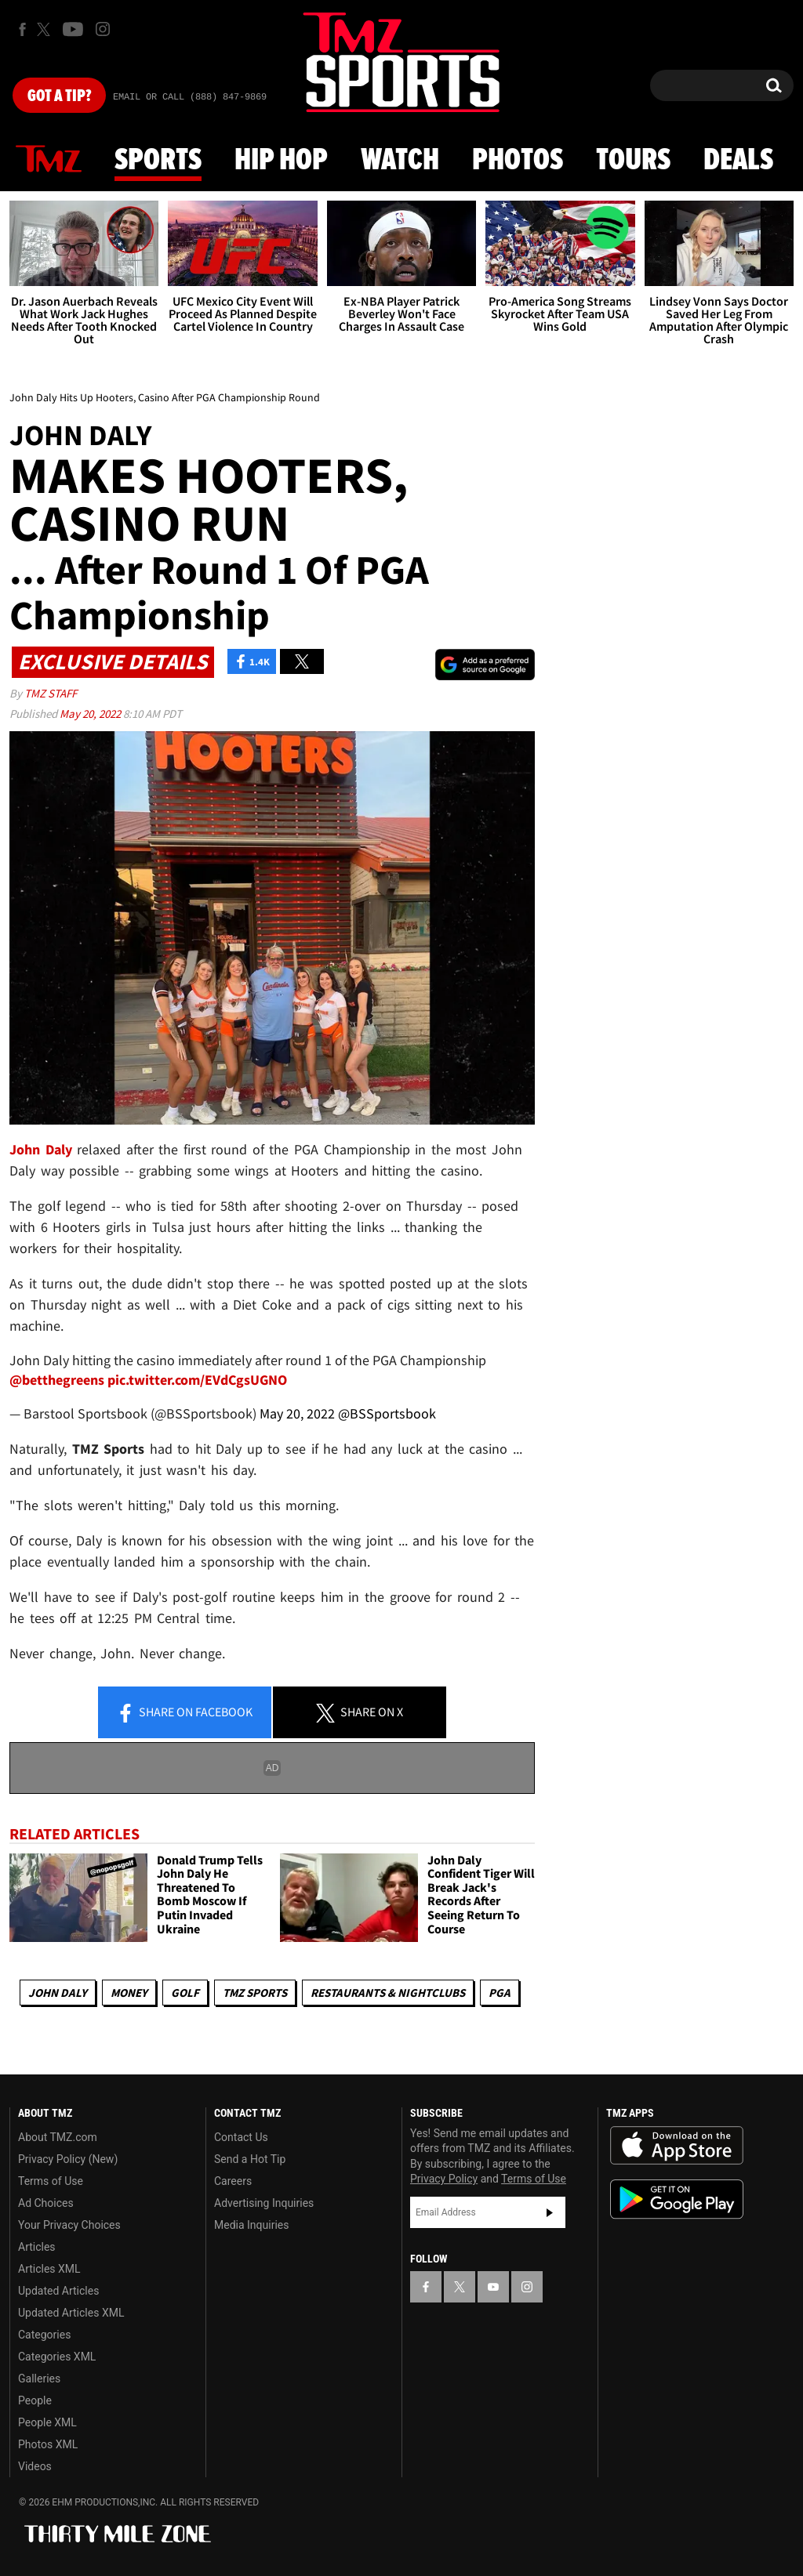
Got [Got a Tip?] (59, 96)
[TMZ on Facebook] (22, 29)
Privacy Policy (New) (68, 2159)
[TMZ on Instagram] (102, 29)
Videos (35, 2466)
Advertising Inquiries (264, 2203)
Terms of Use (50, 2181)
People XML (47, 2422)
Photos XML (48, 2444)
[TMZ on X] (45, 29)
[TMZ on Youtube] (72, 29)
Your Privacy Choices (69, 2225)
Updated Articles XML (71, 2312)
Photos (517, 160)
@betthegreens (56, 1380)
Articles (37, 2247)
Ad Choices (46, 2203)
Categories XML (57, 2356)
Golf (185, 1992)
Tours (633, 160)
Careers (233, 2181)
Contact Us (241, 2137)
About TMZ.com (57, 2137)
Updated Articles (58, 2290)
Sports (158, 160)
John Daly (57, 1992)
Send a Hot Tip (249, 2159)
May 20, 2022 (91, 713)
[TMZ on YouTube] (493, 2286)
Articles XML (49, 2269)
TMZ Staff (50, 693)
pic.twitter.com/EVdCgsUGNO (197, 1380)
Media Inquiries (251, 2225)
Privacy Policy (444, 2178)
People (35, 2400)
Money (129, 1992)
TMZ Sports (255, 1992)
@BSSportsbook (387, 1413)
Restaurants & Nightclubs (388, 1992)
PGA (500, 1992)
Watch (400, 160)
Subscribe (549, 2212)
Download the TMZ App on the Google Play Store (676, 2199)
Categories (44, 2334)
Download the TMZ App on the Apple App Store (676, 2145)
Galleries (39, 2378)
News (48, 160)
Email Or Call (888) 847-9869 (190, 97)
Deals (738, 160)
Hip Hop (281, 160)
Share (184, 1713)
